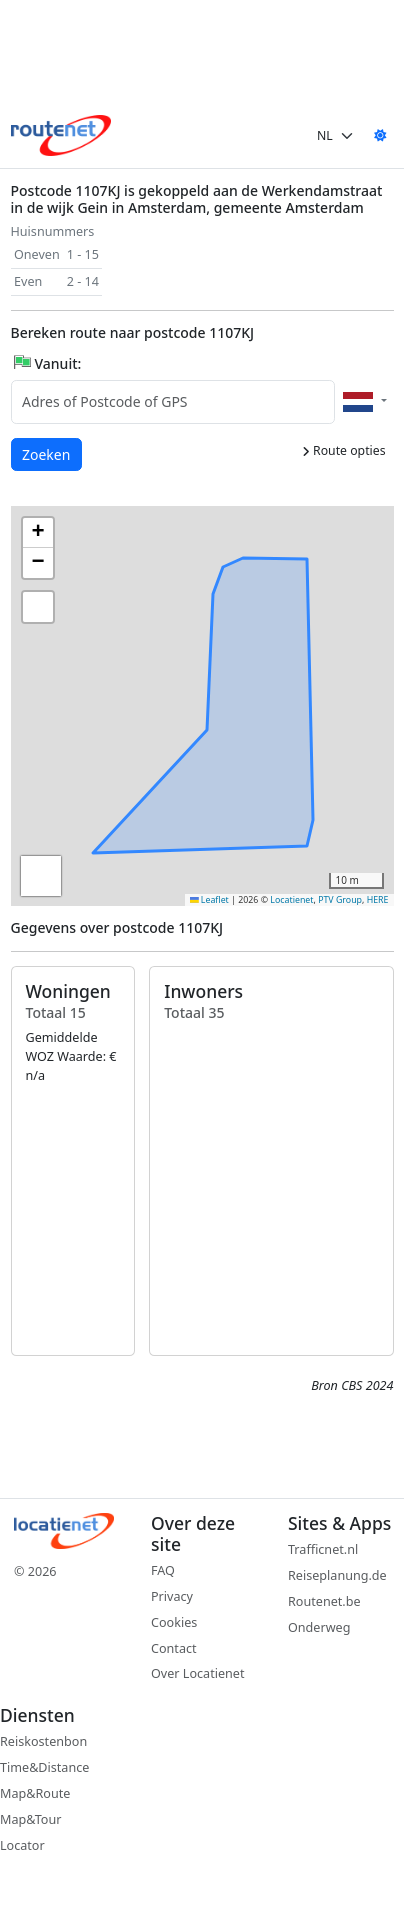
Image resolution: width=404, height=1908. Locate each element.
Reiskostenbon (43, 1741)
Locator (22, 1845)
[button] (305, 664)
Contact (174, 1648)
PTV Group (340, 900)
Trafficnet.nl (323, 1549)
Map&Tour (30, 1819)
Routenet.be (324, 1601)
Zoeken (47, 453)
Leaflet (209, 900)
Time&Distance (44, 1767)
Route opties (344, 450)
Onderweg (319, 1627)
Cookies (174, 1622)
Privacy (172, 1596)
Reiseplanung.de (337, 1575)
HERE (378, 900)
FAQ (163, 1570)
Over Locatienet (197, 1673)
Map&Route (35, 1793)
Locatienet (291, 900)
